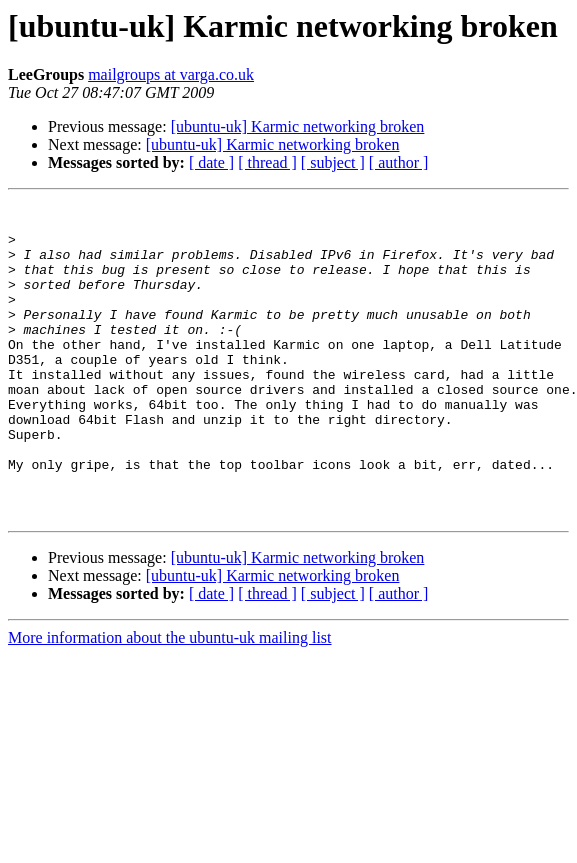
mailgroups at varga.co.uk (171, 74)
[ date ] (211, 162)
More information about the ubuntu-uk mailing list (170, 700)
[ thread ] (267, 162)
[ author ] (399, 162)
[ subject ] (333, 162)
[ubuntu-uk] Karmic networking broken (298, 126)
